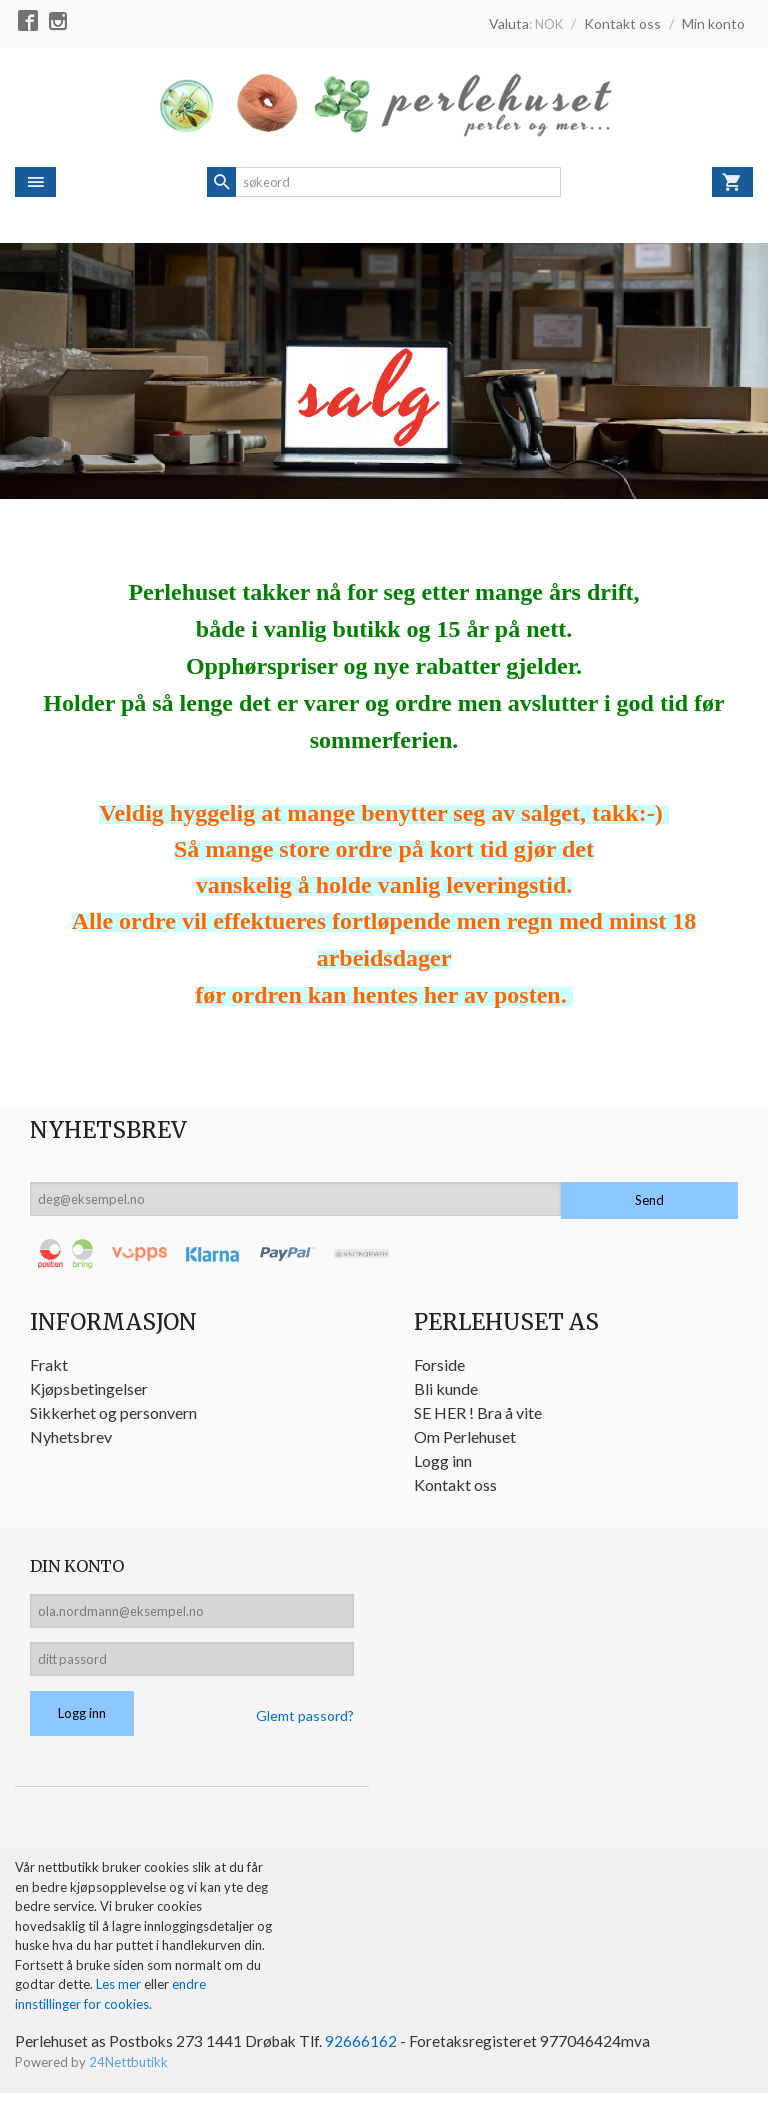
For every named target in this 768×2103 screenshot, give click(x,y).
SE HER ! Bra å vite (478, 1412)
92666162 (367, 2051)
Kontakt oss (455, 1484)
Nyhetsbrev (71, 1436)
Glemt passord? (305, 1724)
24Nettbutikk (128, 2073)
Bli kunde (446, 1388)
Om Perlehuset (465, 1436)
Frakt (49, 1364)
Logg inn (443, 1460)
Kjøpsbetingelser (89, 1388)
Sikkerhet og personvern (113, 1412)
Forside (439, 1364)
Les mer (120, 1994)
